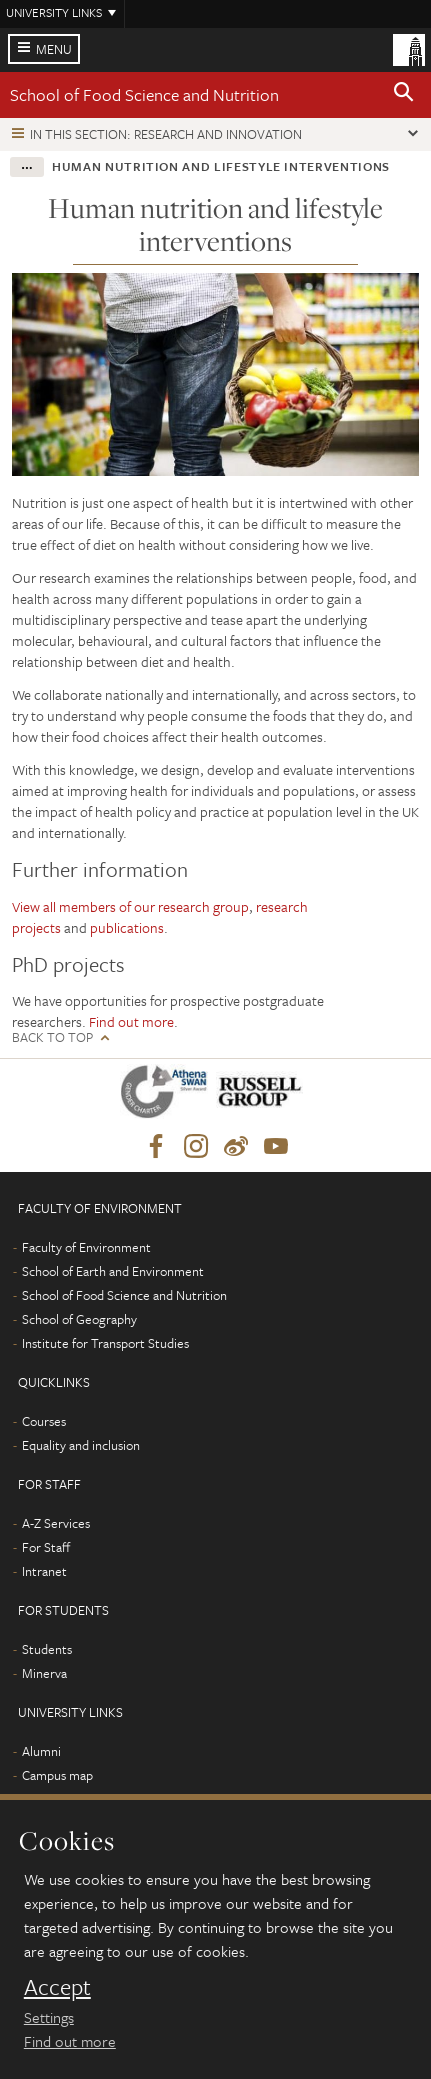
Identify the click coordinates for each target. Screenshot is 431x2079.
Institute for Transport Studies (105, 1343)
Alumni (41, 1751)
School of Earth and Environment (113, 1271)
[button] (404, 95)
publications (127, 927)
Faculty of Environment (86, 1247)
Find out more (131, 1021)
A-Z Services (56, 1523)
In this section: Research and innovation (166, 134)
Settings (49, 2017)
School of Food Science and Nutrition (144, 94)
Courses (44, 1421)
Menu (54, 49)
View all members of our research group (130, 906)
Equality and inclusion (81, 1445)
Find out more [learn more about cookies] (70, 2041)
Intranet (44, 1571)
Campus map (57, 1775)
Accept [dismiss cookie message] (57, 1987)
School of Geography (79, 1319)
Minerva (44, 1673)
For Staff (46, 1547)
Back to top (52, 1037)
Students (47, 1649)
